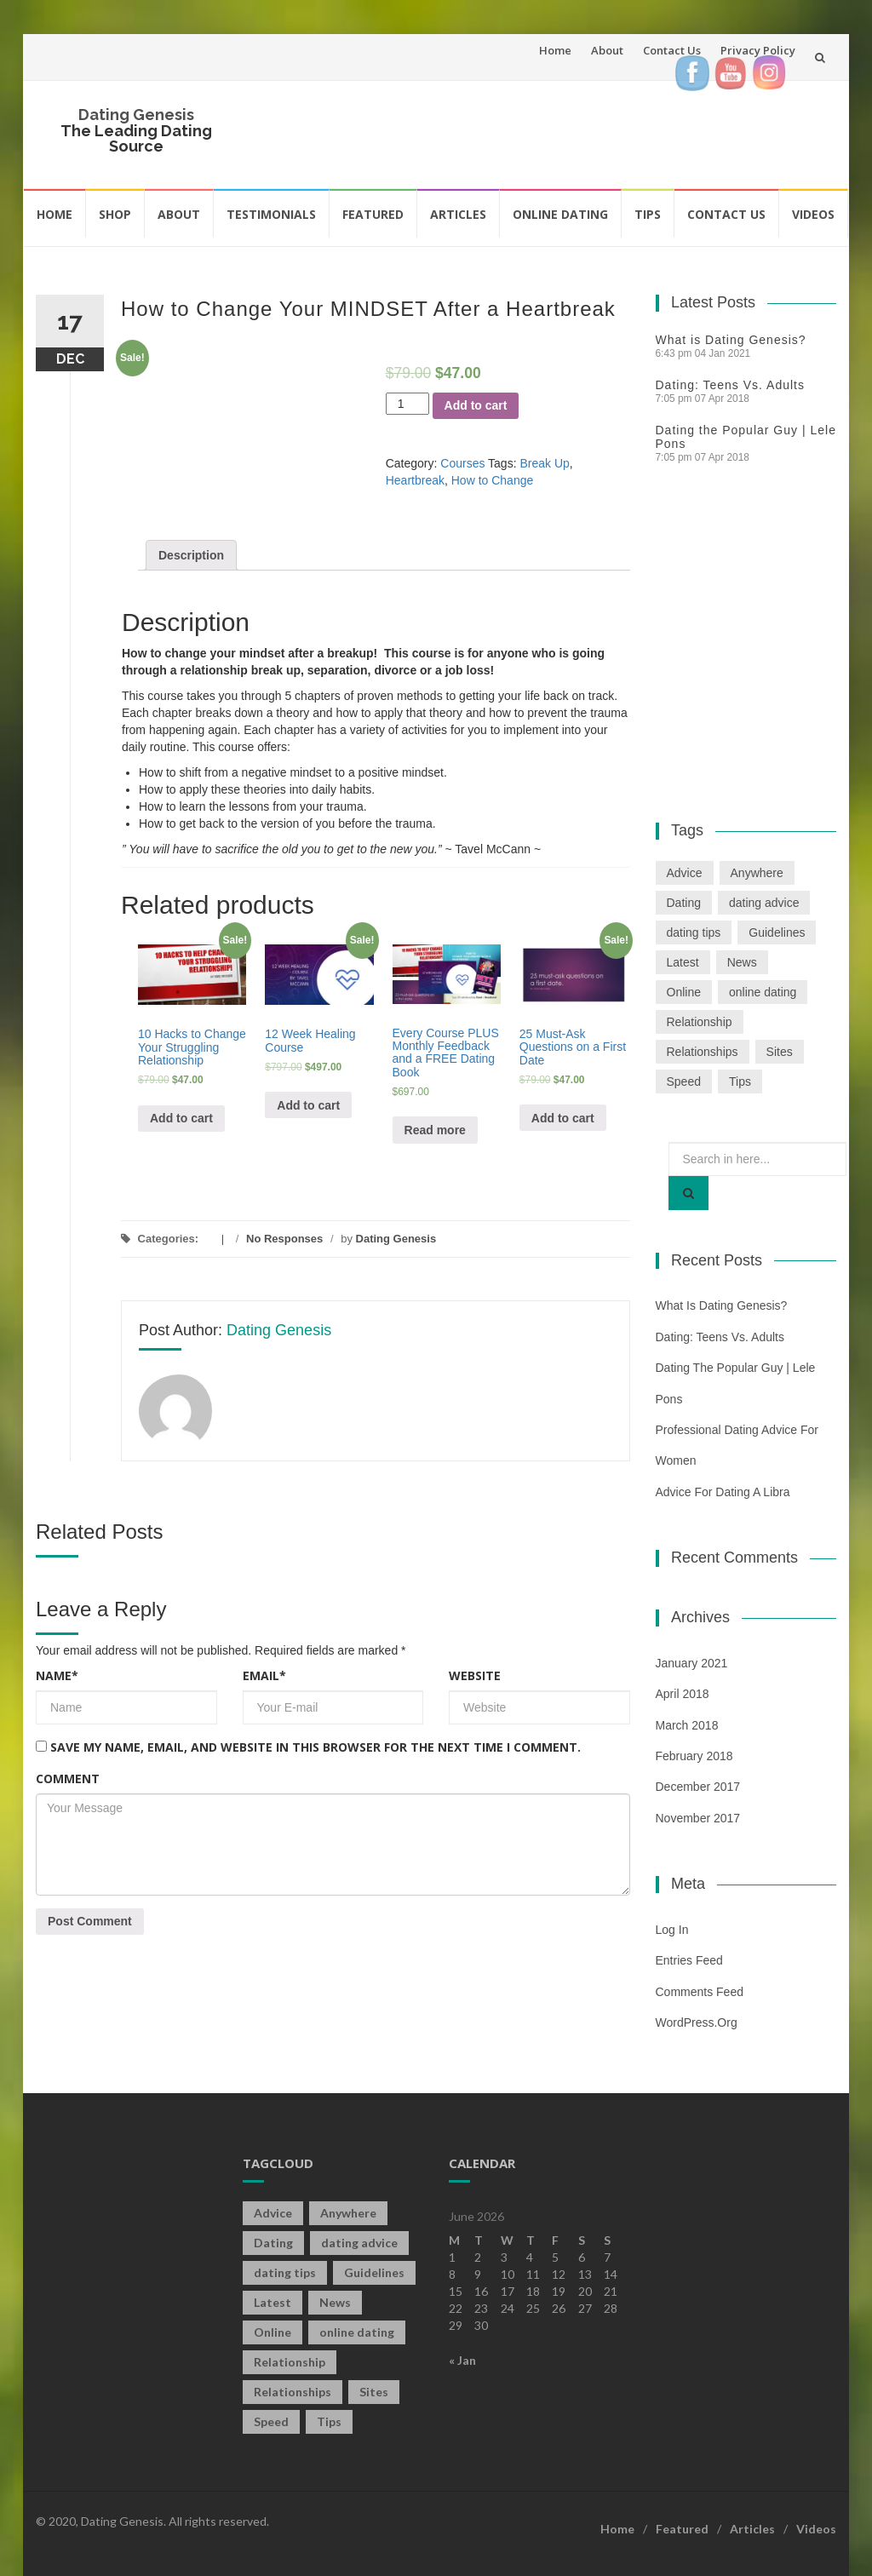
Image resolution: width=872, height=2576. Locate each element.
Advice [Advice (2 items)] (685, 873)
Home (555, 50)
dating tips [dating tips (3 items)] (694, 932)
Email (264, 1675)
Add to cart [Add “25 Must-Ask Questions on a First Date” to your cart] (562, 1118)
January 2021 (692, 1663)
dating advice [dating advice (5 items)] (764, 902)
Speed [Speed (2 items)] (684, 1081)
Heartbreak (415, 480)
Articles (458, 214)
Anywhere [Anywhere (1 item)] (757, 873)
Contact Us (672, 50)
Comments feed (699, 1992)
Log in (672, 1929)
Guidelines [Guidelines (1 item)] (777, 932)
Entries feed (689, 1960)
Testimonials (271, 214)
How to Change (492, 480)
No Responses (284, 1238)
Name (57, 1675)
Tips (647, 214)
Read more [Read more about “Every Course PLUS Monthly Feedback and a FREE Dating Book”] (435, 1130)
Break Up (544, 463)
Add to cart (476, 405)
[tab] (191, 555)
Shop (115, 214)
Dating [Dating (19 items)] (684, 902)
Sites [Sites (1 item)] (779, 1052)
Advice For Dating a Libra (723, 1492)
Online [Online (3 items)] (684, 992)
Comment (68, 1778)
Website (475, 1675)
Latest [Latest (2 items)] (683, 962)
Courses (462, 463)
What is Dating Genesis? (731, 340)
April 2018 (682, 1694)
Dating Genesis (136, 114)
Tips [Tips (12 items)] (740, 1081)
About (607, 50)
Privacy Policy (757, 50)
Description (191, 555)
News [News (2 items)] (742, 962)
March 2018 (687, 1725)
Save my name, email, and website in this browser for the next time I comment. (315, 1747)
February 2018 (694, 1756)
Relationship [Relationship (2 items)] (699, 1022)
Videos (813, 214)
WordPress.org (696, 2022)
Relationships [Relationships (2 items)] (702, 1052)
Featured (373, 214)
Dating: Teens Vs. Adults (731, 385)
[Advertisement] (559, 132)
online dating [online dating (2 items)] (762, 992)
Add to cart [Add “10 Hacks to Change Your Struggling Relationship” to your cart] (181, 1118)
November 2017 (698, 1818)
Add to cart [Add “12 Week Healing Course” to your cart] (308, 1105)
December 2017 (698, 1786)
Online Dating (560, 214)
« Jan (462, 2360)
